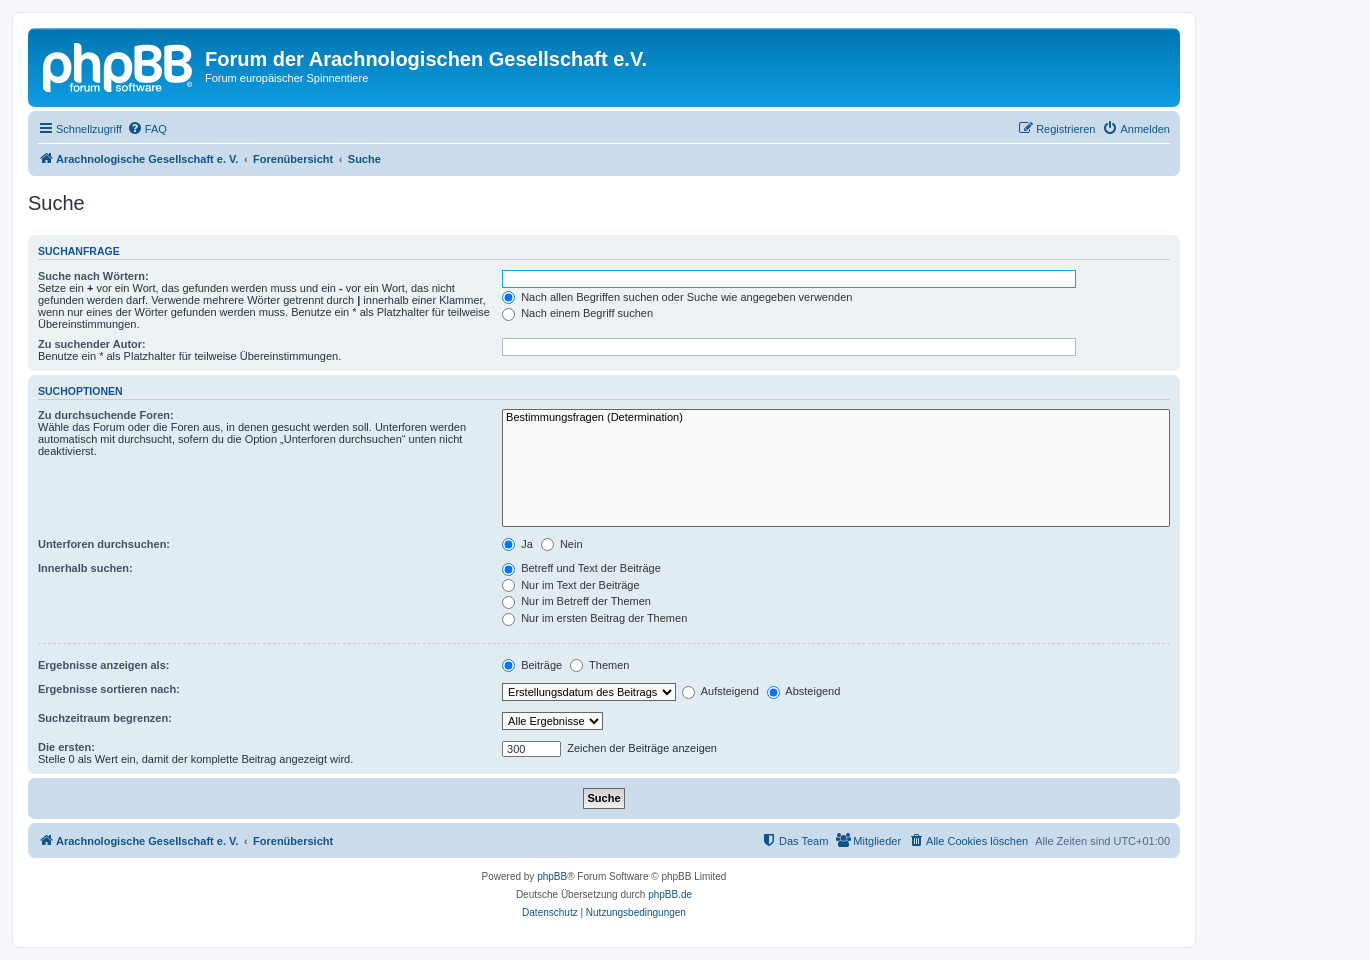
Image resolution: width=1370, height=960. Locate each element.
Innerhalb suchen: (85, 568)
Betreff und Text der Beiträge (581, 568)
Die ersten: (66, 747)
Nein (562, 544)
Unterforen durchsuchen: (104, 544)
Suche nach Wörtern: (93, 276)
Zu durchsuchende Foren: (106, 415)
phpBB (552, 876)
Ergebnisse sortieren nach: (109, 689)
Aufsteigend (720, 691)
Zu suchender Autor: (92, 344)
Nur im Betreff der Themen (576, 601)
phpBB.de (670, 894)
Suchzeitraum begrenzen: (105, 718)
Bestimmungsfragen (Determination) (836, 418)
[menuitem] (147, 129)
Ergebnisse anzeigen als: (103, 665)
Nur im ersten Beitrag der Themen (594, 618)
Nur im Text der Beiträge (570, 585)
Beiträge (532, 665)
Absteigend (804, 691)
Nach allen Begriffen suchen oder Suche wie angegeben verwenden (677, 297)
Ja (517, 544)
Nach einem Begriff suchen (577, 313)
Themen (599, 665)
